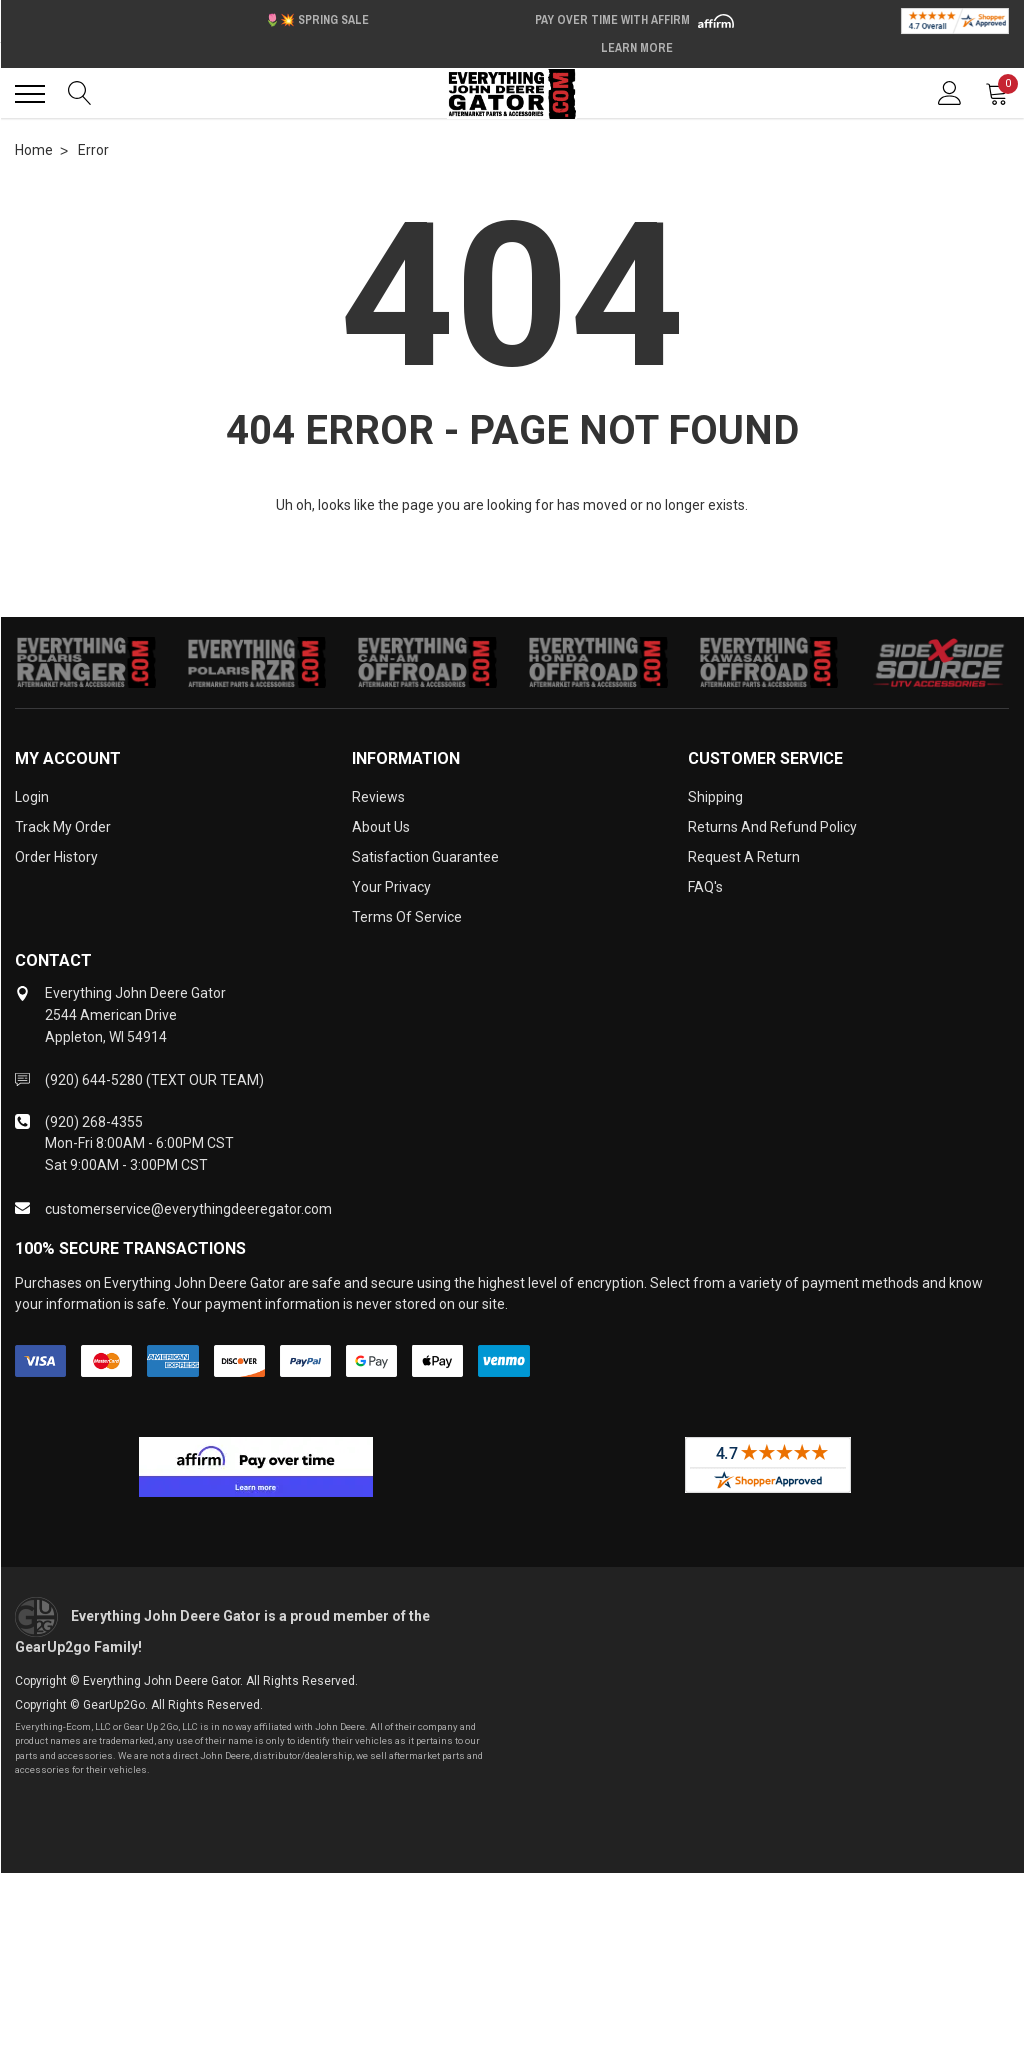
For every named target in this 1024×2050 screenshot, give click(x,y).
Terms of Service (407, 917)
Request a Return (744, 857)
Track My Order (63, 827)
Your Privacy (391, 887)
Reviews (378, 797)
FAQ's (705, 887)
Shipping (715, 797)
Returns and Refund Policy (772, 827)
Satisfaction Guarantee (425, 857)
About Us (381, 827)
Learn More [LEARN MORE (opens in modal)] (637, 48)
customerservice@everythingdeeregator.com (188, 1209)
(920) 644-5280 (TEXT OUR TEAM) (154, 1080)
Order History (56, 857)
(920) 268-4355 (94, 1122)
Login (32, 797)
